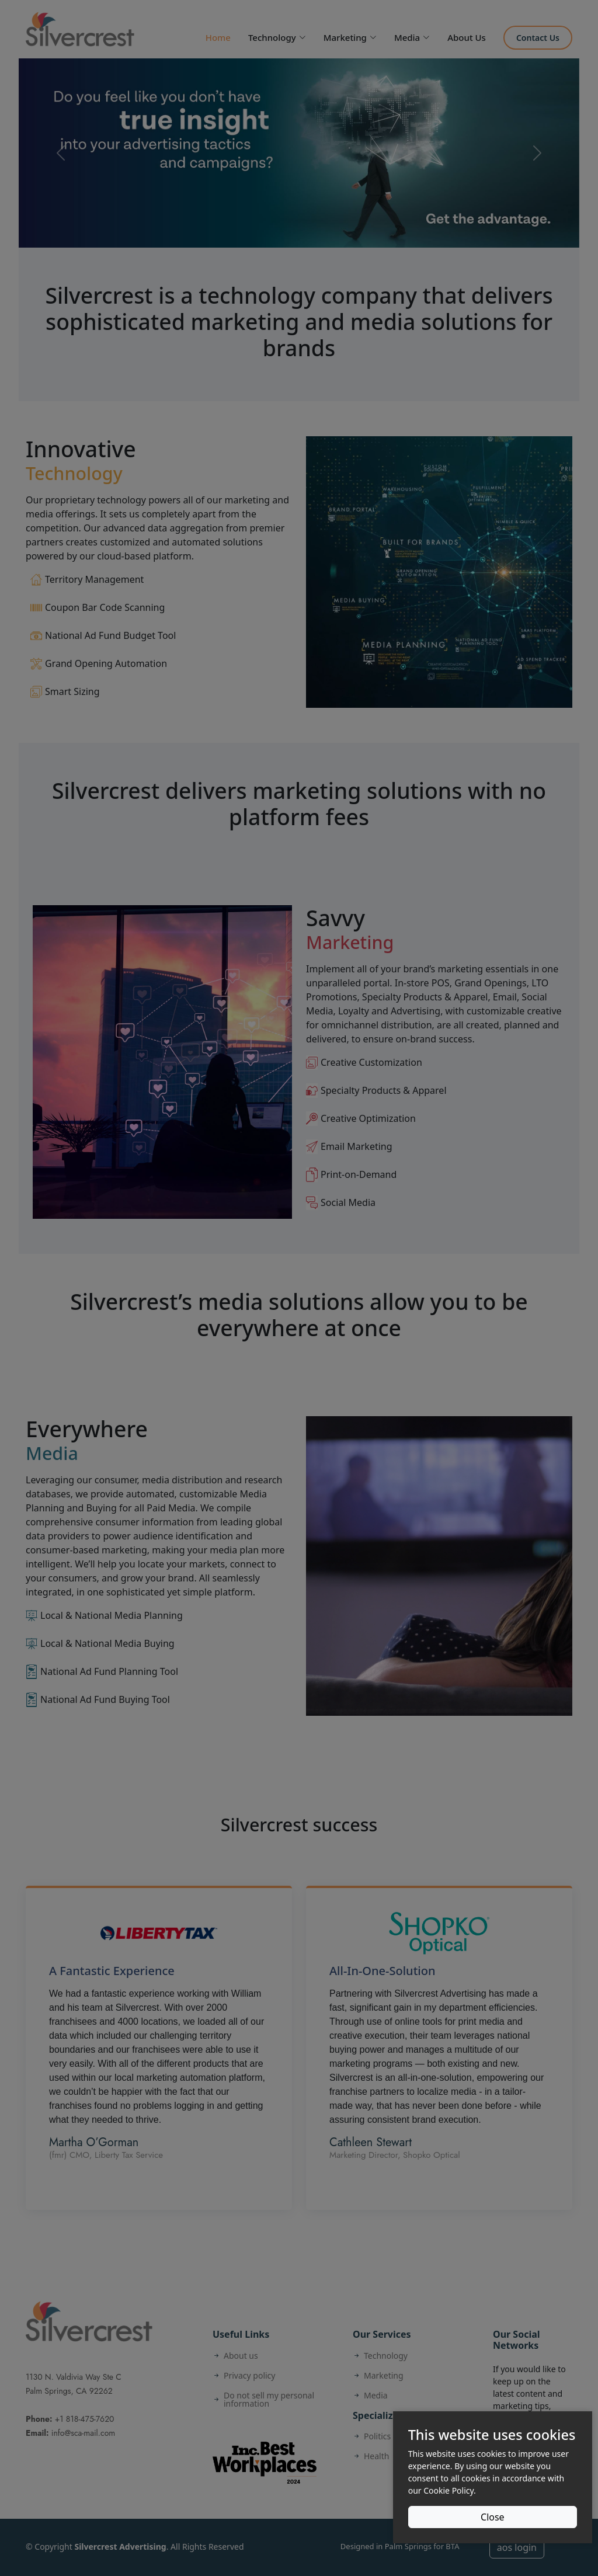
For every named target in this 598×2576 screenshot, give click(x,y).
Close (493, 2517)
